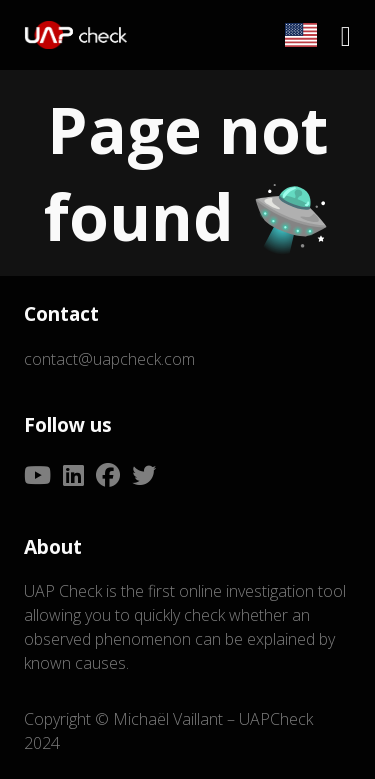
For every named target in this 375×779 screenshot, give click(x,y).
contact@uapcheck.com (109, 359)
